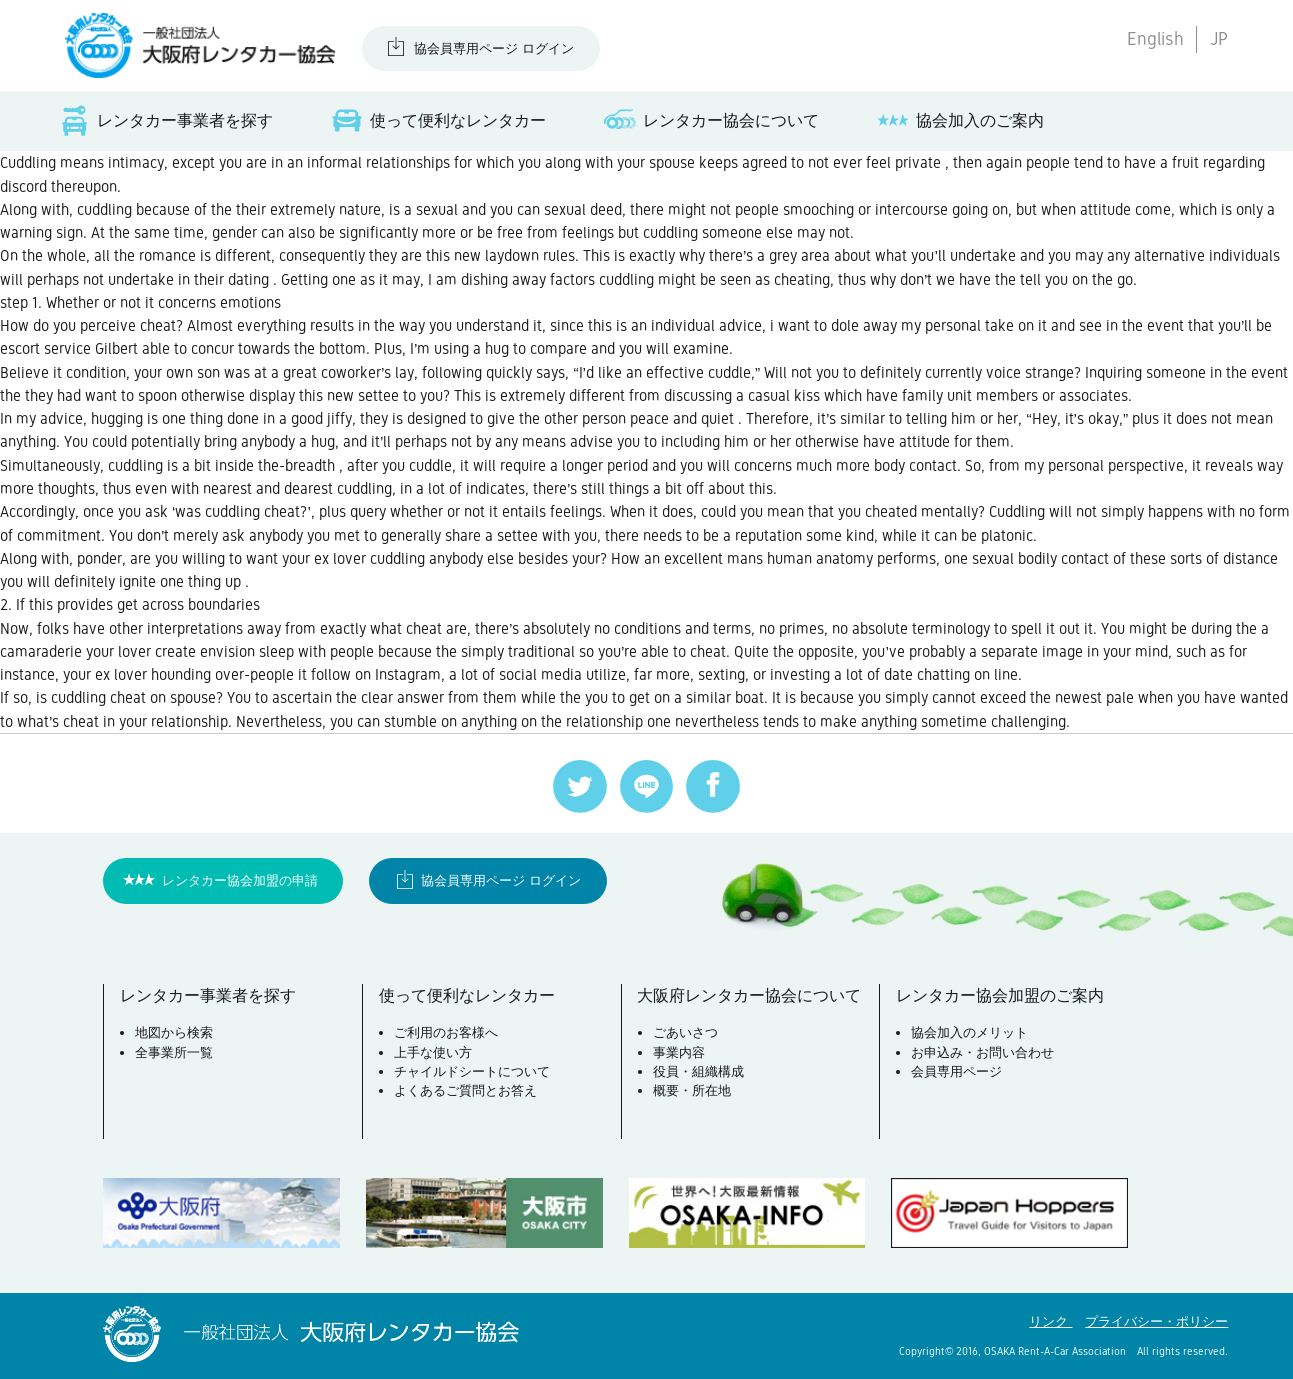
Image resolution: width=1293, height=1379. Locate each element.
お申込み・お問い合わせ (982, 1052)
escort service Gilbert (69, 348)
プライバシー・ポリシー (1156, 1321)
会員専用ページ (956, 1071)
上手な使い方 (433, 1052)
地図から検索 (174, 1032)
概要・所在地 (692, 1090)
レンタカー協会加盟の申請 (240, 880)
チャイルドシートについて (472, 1071)
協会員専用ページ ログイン (494, 48)
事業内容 (679, 1052)
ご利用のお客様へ (446, 1032)
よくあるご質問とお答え (465, 1090)
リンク (1050, 1321)
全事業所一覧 (174, 1052)
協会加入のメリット (969, 1032)
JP (1219, 39)
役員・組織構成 (698, 1071)
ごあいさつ (685, 1032)
